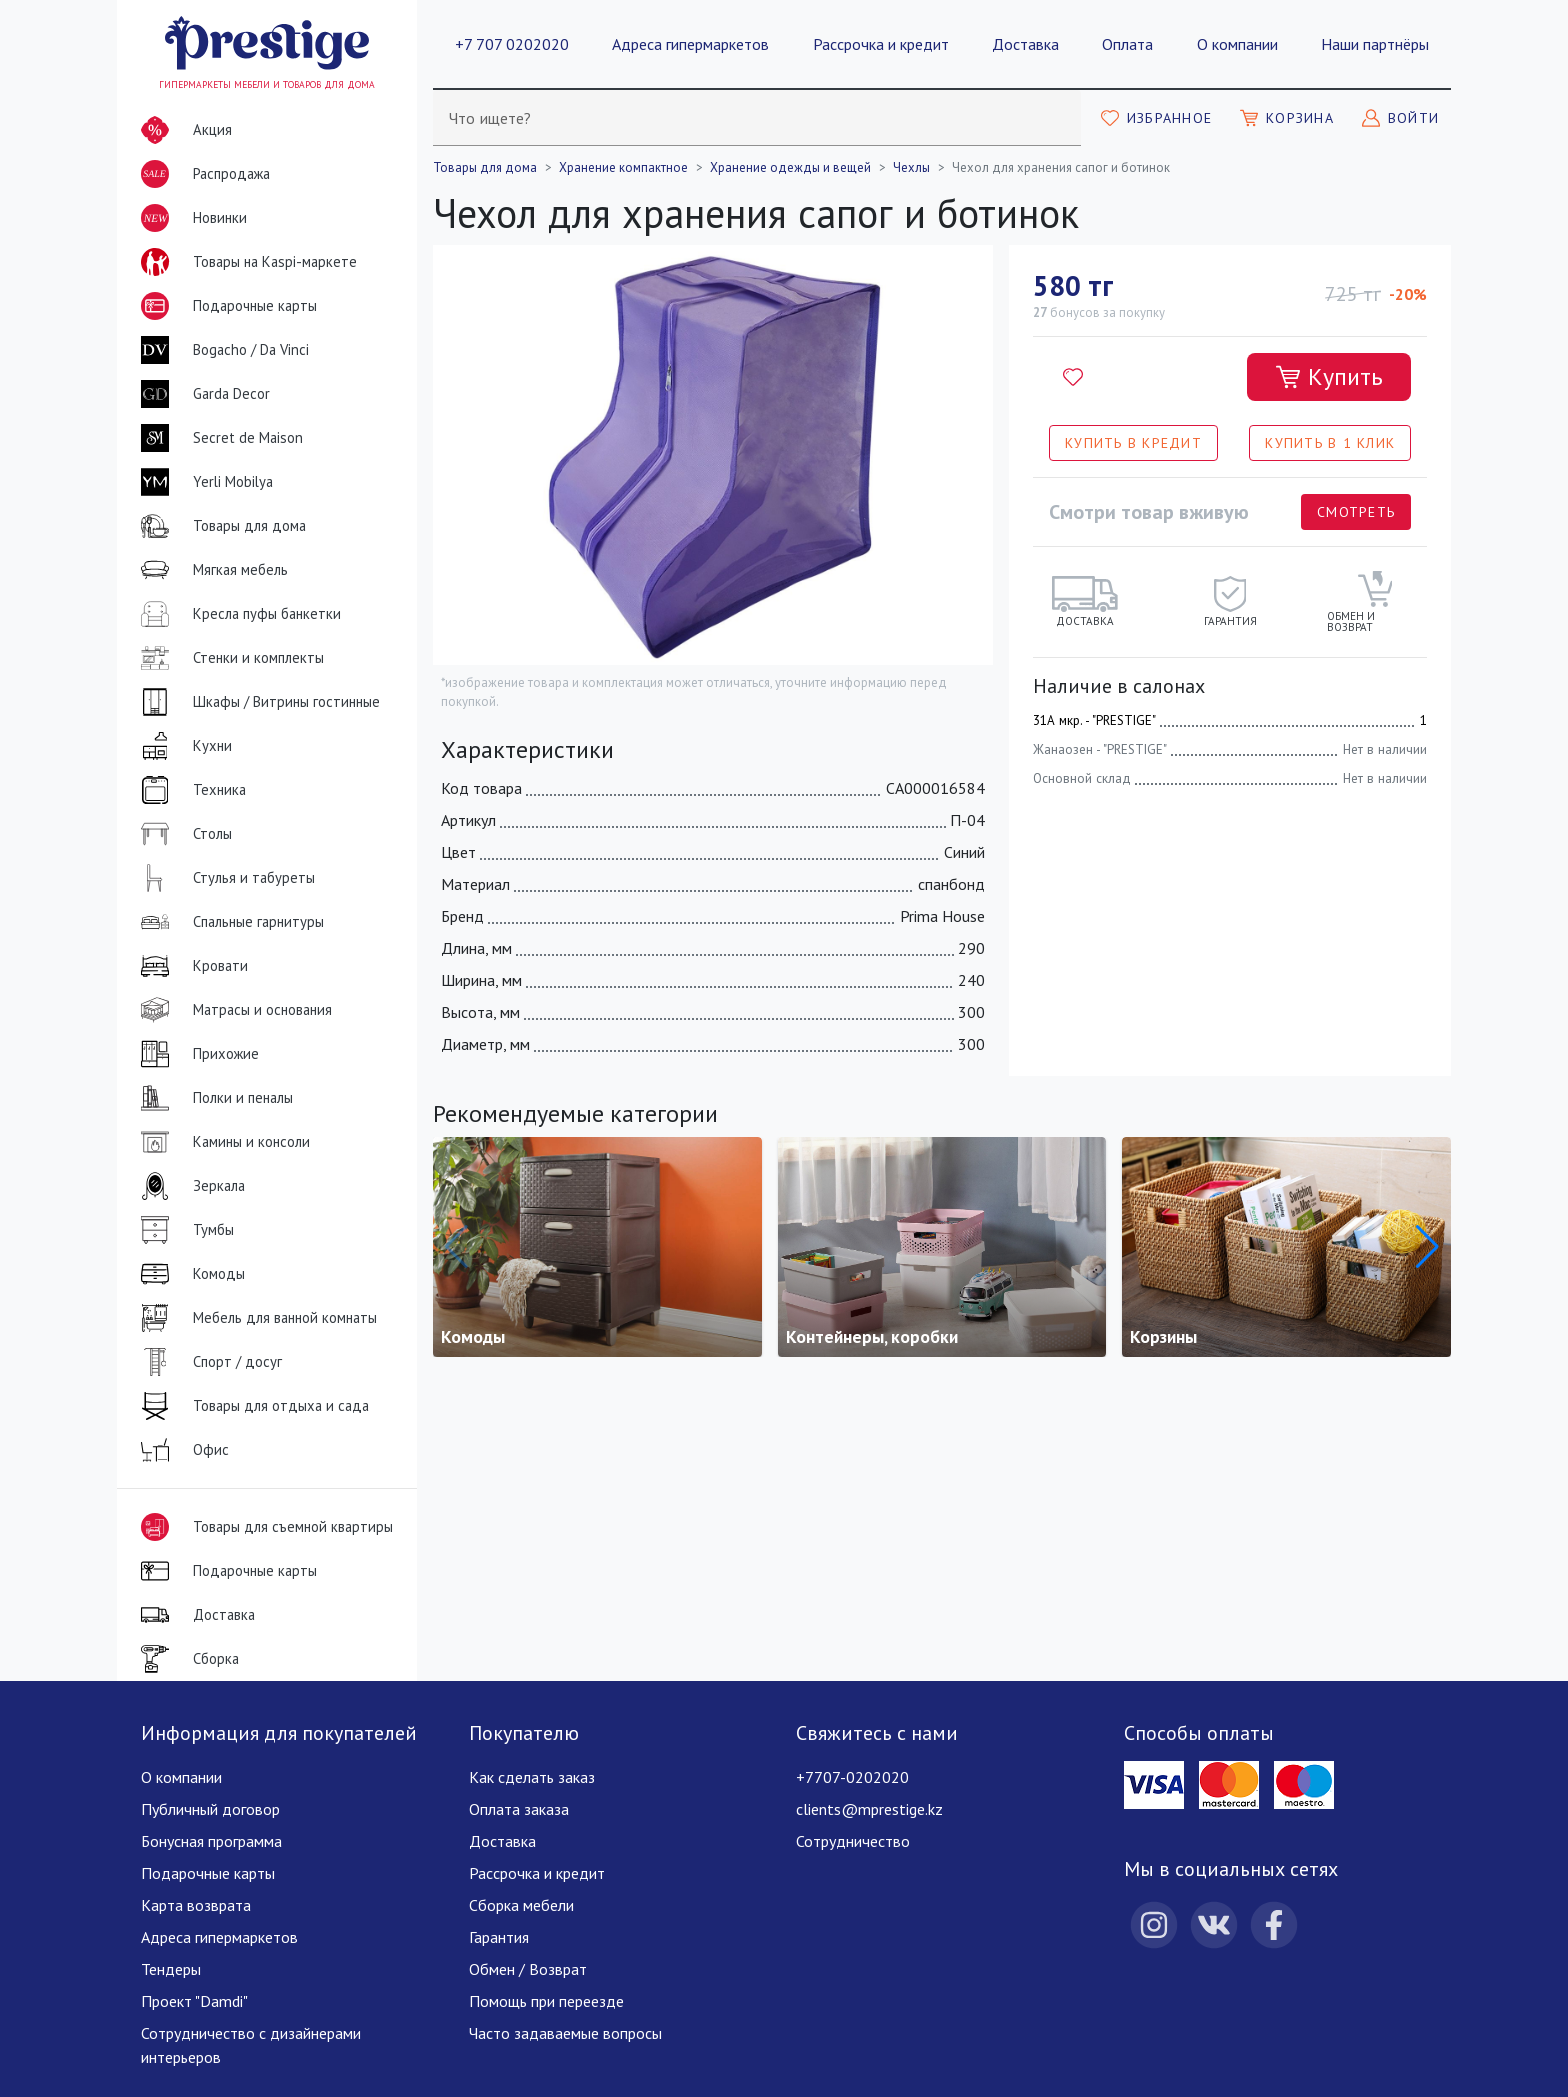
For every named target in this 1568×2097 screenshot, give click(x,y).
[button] (1427, 1247)
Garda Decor (201, 394)
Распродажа (201, 174)
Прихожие (196, 1054)
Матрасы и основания (232, 1010)
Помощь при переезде (546, 2001)
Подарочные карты (225, 306)
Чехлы (911, 167)
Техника (189, 790)
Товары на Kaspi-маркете (245, 262)
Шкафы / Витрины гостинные (256, 702)
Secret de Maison (218, 438)
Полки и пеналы (213, 1098)
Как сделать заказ (532, 1777)
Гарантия (499, 1937)
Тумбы (183, 1230)
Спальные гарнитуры (228, 922)
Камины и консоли (221, 1142)
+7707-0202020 (852, 1777)
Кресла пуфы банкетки (237, 614)
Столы (182, 834)
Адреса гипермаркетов (690, 44)
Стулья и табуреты (224, 878)
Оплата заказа (519, 1809)
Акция (182, 130)
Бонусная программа (211, 1841)
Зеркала (189, 1186)
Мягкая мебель (210, 570)
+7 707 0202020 (512, 44)
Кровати (190, 966)
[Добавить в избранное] (1073, 377)
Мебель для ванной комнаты (255, 1318)
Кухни (182, 746)
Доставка (1025, 44)
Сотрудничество (853, 1841)
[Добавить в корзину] (1329, 377)
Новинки (190, 222)
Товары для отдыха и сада (251, 1406)
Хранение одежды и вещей (790, 167)
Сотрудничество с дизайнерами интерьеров (251, 2045)
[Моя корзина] (1287, 118)
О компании (1237, 44)
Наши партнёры (1375, 44)
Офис (181, 1450)
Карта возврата (196, 1905)
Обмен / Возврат (528, 1969)
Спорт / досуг (207, 1362)
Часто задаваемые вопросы (565, 2033)
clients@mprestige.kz (869, 1809)
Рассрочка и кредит (881, 44)
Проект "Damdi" (194, 2001)
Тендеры (171, 1969)
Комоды (189, 1274)
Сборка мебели (521, 1905)
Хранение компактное (623, 167)
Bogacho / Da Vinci (221, 350)
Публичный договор (210, 1809)
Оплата (1127, 44)
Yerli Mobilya (203, 482)
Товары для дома (219, 526)
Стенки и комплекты (228, 658)
